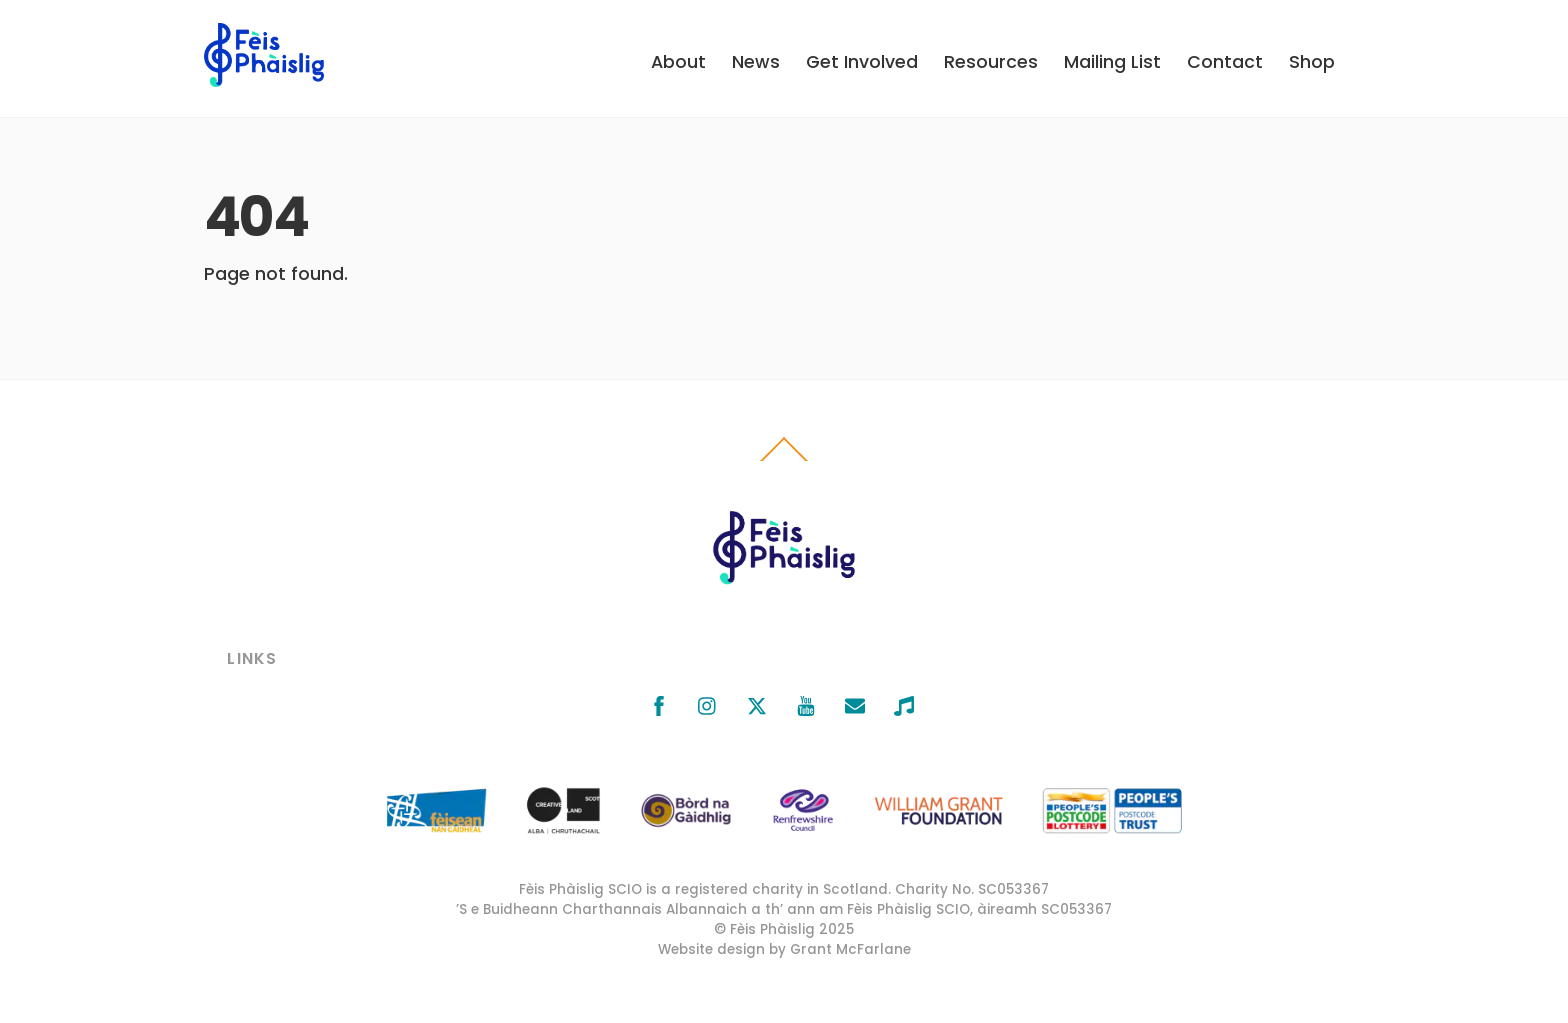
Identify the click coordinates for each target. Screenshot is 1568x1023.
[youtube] (806, 703)
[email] (855, 703)
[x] (757, 703)
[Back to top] (784, 461)
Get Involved (862, 62)
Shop (1312, 62)
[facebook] (659, 703)
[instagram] (708, 703)
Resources (991, 62)
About (678, 62)
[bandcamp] (904, 703)
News (756, 62)
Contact (1225, 62)
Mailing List (1112, 62)
